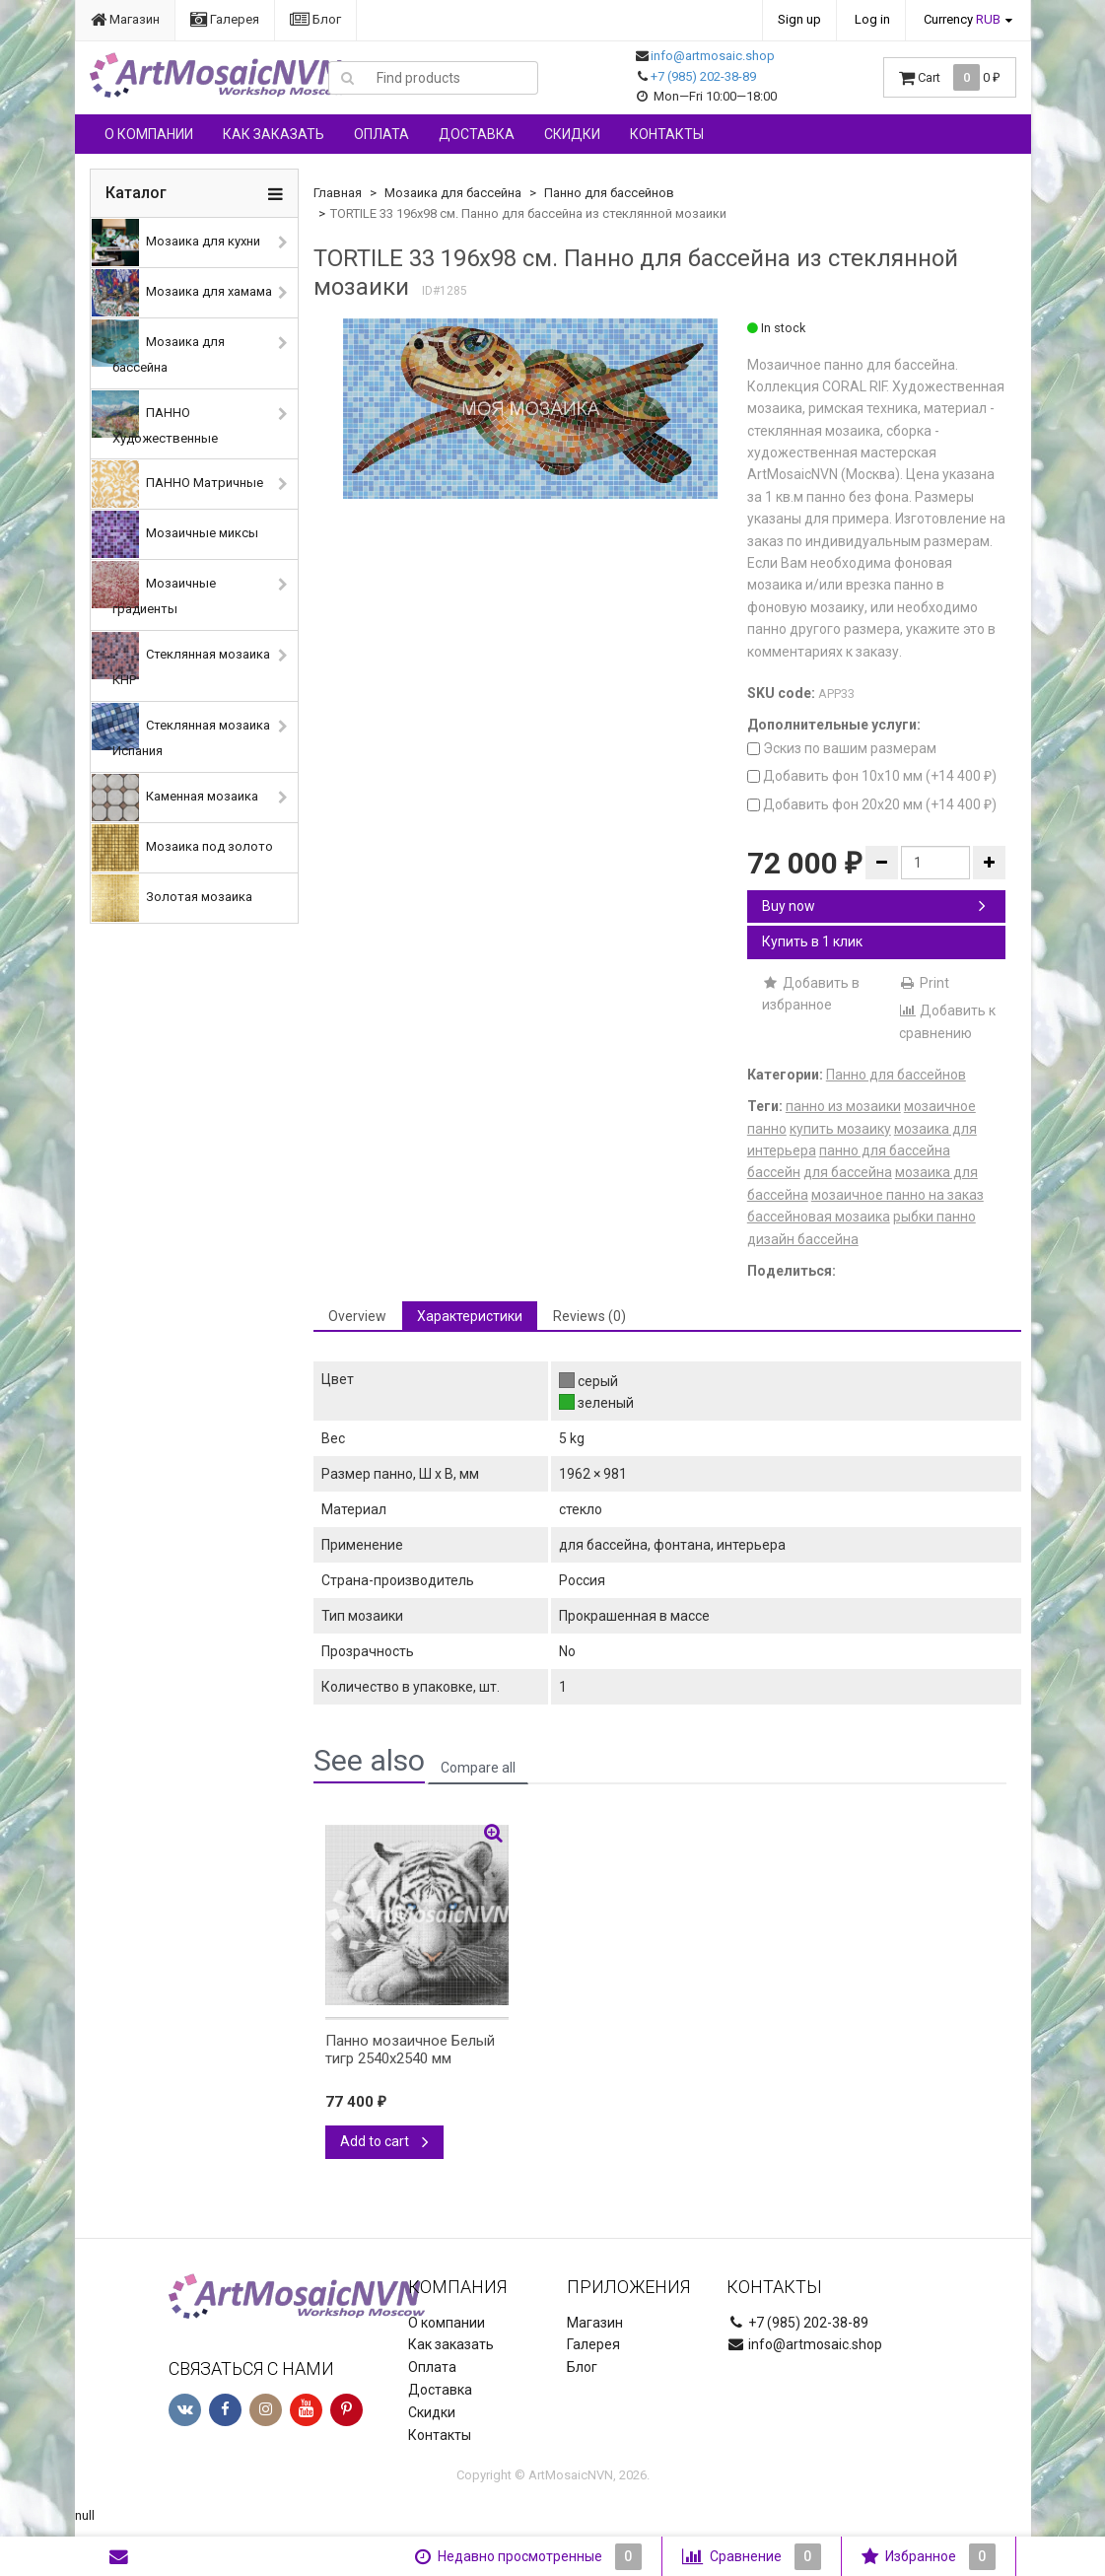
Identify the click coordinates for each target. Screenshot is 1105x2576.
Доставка (477, 134)
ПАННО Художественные (155, 418)
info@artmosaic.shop (713, 55)
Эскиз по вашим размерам (841, 748)
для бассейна (847, 1172)
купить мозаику (840, 1129)
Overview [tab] (357, 1316)
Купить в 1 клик (812, 941)
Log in (872, 19)
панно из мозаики (843, 1106)
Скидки (572, 134)
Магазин (125, 19)
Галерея (224, 19)
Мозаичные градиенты (154, 588)
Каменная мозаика (175, 797)
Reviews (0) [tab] (589, 1316)
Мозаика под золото (182, 847)
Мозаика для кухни (176, 242)
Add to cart (384, 2141)
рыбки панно (934, 1216)
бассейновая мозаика (818, 1216)
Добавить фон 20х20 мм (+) (872, 804)
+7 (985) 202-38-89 (703, 76)
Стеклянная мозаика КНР (181, 659)
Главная (337, 192)
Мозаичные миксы (175, 534)
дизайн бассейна (803, 1239)
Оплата (381, 134)
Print (924, 983)
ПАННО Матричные (177, 484)
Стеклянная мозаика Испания (181, 730)
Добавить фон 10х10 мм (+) (872, 776)
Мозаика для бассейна (158, 347)
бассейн (773, 1172)
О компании (148, 134)
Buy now (874, 906)
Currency (962, 19)
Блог (315, 19)
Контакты (667, 134)
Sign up (799, 19)
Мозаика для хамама (182, 292)
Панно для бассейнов (609, 192)
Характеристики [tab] (469, 1316)
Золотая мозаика (172, 898)
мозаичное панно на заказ (897, 1195)
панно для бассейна (884, 1150)
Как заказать (273, 134)
